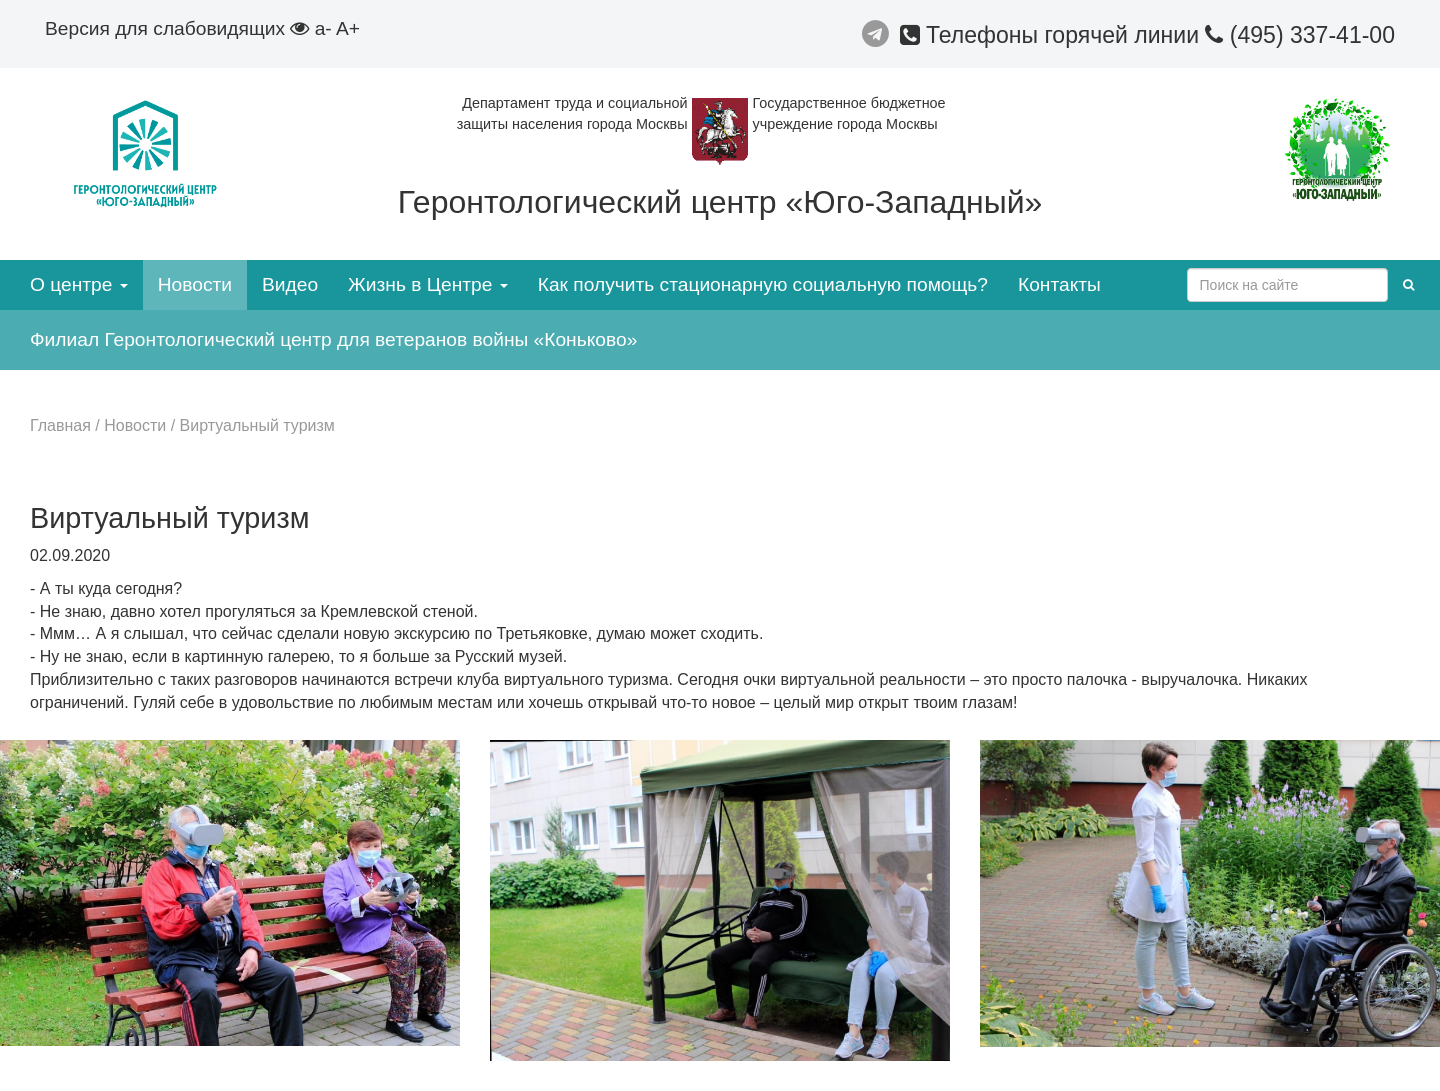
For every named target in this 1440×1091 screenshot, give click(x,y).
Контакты (1059, 284)
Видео (290, 284)
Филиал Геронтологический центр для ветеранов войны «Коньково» (333, 339)
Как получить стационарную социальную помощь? (763, 284)
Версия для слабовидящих (177, 28)
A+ (348, 28)
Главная (60, 425)
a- (323, 28)
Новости (195, 284)
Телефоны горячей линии (1053, 35)
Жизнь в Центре (428, 284)
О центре (79, 284)
